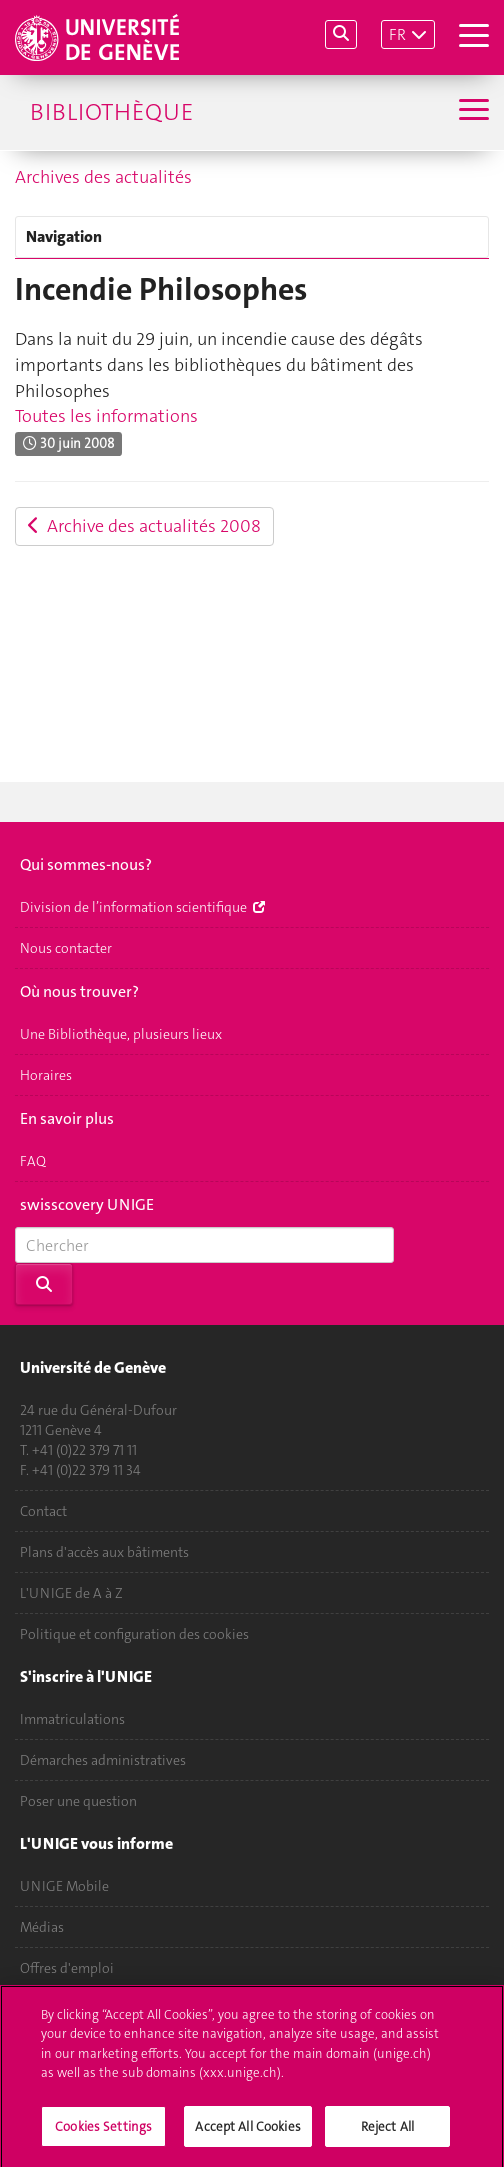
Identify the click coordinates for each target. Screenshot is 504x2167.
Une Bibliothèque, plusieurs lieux (121, 1034)
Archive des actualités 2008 (144, 526)
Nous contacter (66, 948)
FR (397, 34)
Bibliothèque (111, 112)
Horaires (46, 1075)
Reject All (387, 2132)
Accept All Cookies (247, 2132)
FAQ (33, 1161)
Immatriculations (72, 1719)
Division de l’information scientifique (142, 907)
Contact (43, 1511)
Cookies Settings (103, 2132)
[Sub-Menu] (471, 112)
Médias (42, 1927)
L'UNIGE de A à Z (71, 1593)
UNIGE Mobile (64, 1886)
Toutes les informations (106, 416)
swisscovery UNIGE (87, 1204)
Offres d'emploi (67, 1968)
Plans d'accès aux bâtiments (104, 1552)
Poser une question (78, 1801)
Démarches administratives (103, 1760)
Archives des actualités (103, 177)
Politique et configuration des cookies (134, 1634)
